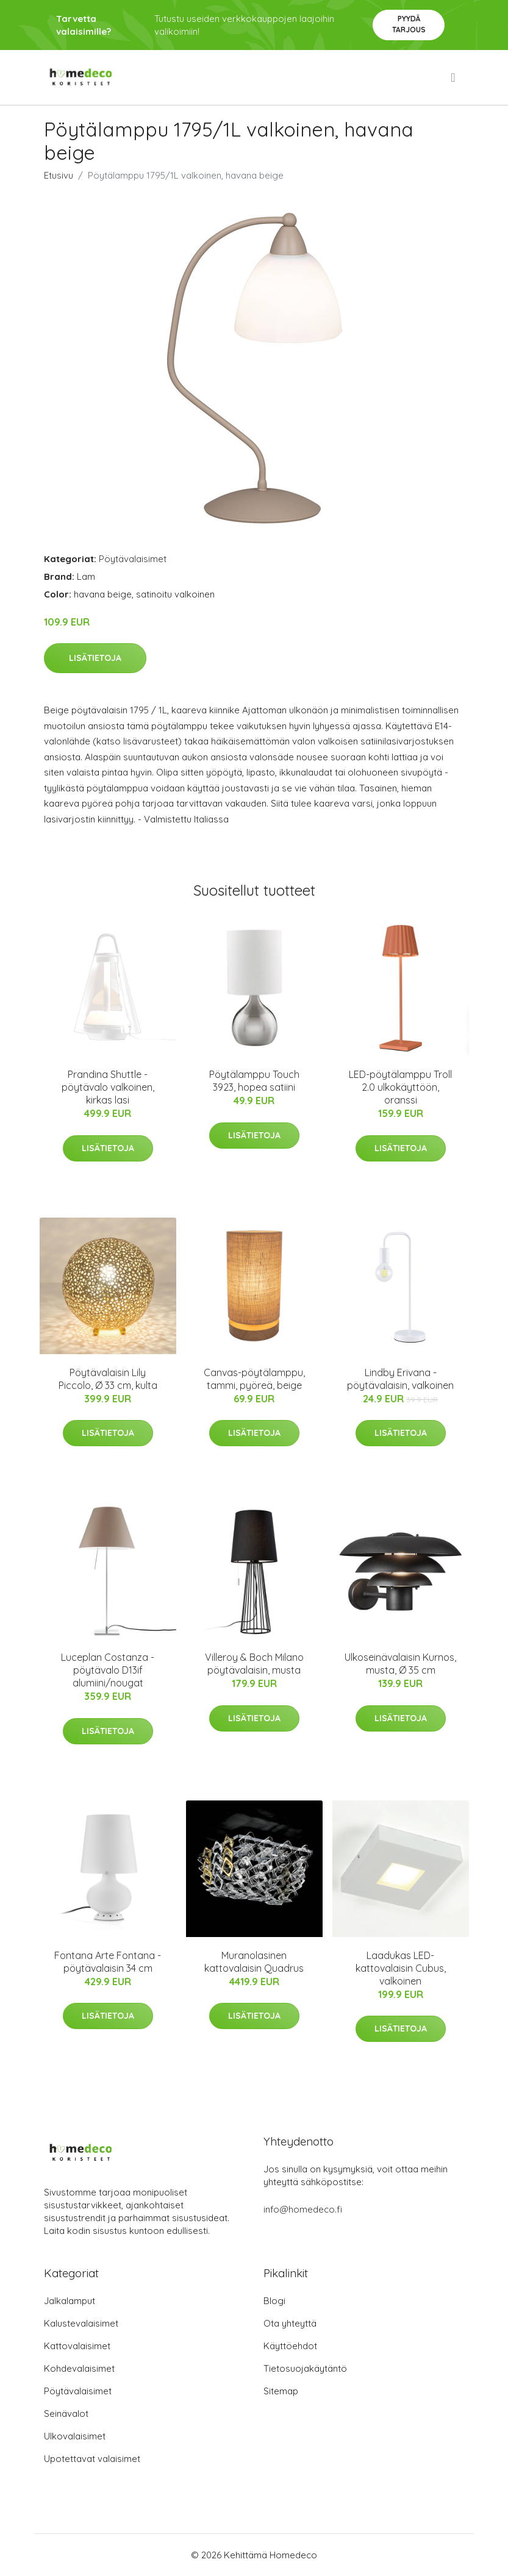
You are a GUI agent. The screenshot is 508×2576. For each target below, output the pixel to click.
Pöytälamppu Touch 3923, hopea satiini (254, 1080)
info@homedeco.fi (302, 2209)
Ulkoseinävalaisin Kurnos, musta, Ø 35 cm (400, 1663)
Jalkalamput (69, 2301)
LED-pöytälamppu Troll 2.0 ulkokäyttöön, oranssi (400, 1087)
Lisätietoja (95, 657)
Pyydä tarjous (409, 24)
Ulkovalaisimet (75, 2436)
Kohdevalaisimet (79, 2368)
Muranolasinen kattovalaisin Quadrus (254, 1961)
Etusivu (58, 175)
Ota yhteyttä (290, 2323)
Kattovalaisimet (77, 2346)
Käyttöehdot (290, 2346)
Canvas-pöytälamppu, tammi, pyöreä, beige (254, 1378)
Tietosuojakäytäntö (305, 2368)
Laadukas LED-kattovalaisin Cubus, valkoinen (401, 1968)
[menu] (453, 77)
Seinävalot (66, 2413)
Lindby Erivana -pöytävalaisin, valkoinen (400, 1378)
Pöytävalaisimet (132, 559)
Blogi (274, 2301)
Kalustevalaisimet (81, 2323)
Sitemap (280, 2391)
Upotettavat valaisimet (92, 2458)
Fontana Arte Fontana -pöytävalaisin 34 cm (107, 1961)
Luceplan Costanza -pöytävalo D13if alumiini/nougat (107, 1670)
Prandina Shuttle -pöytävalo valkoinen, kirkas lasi (108, 1087)
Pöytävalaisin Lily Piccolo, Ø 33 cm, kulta (108, 1378)
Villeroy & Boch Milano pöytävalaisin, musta (254, 1663)
